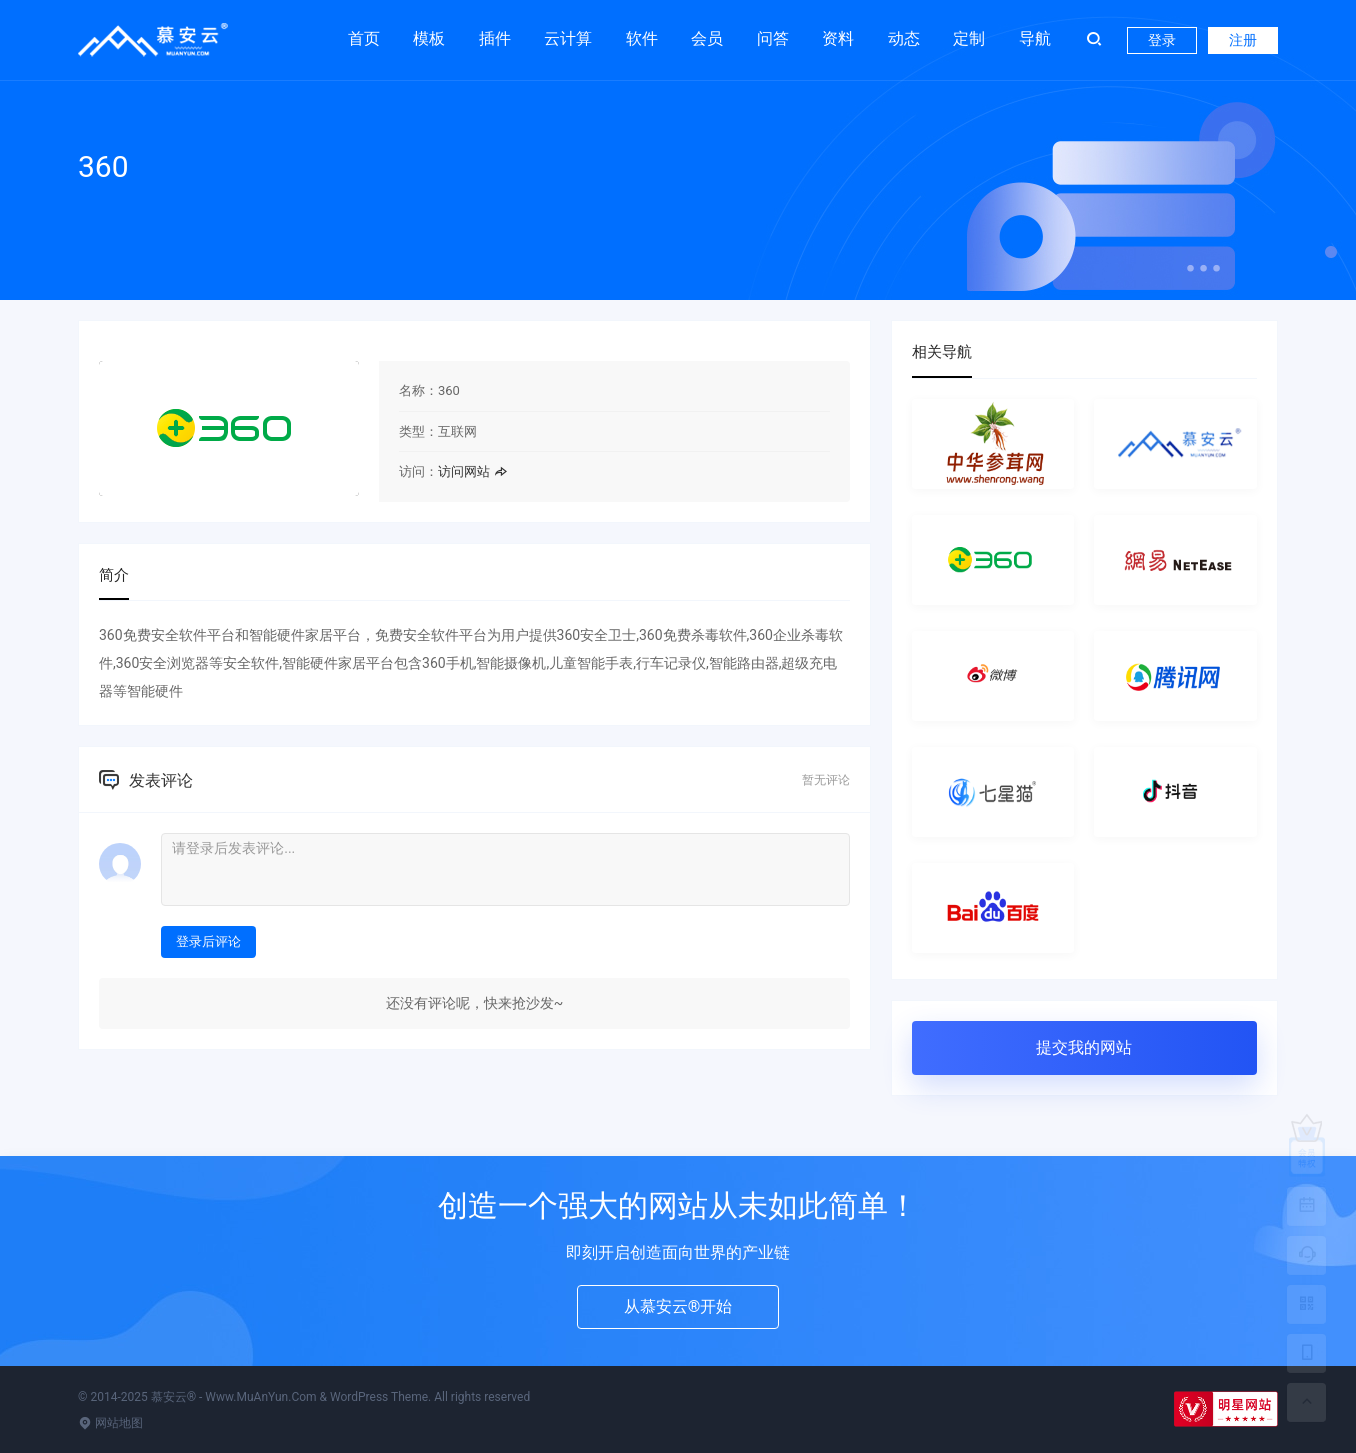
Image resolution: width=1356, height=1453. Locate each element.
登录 (1162, 40)
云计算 (568, 38)
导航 (1035, 38)
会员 (707, 38)
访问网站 (472, 471)
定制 (969, 38)
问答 (773, 38)
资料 (838, 38)
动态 (904, 38)
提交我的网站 (1084, 1047)
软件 (642, 38)
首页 (364, 38)
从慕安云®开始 (678, 1306)
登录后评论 (208, 941)
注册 (1243, 40)
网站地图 (110, 1423)
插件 (495, 38)
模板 (429, 38)
